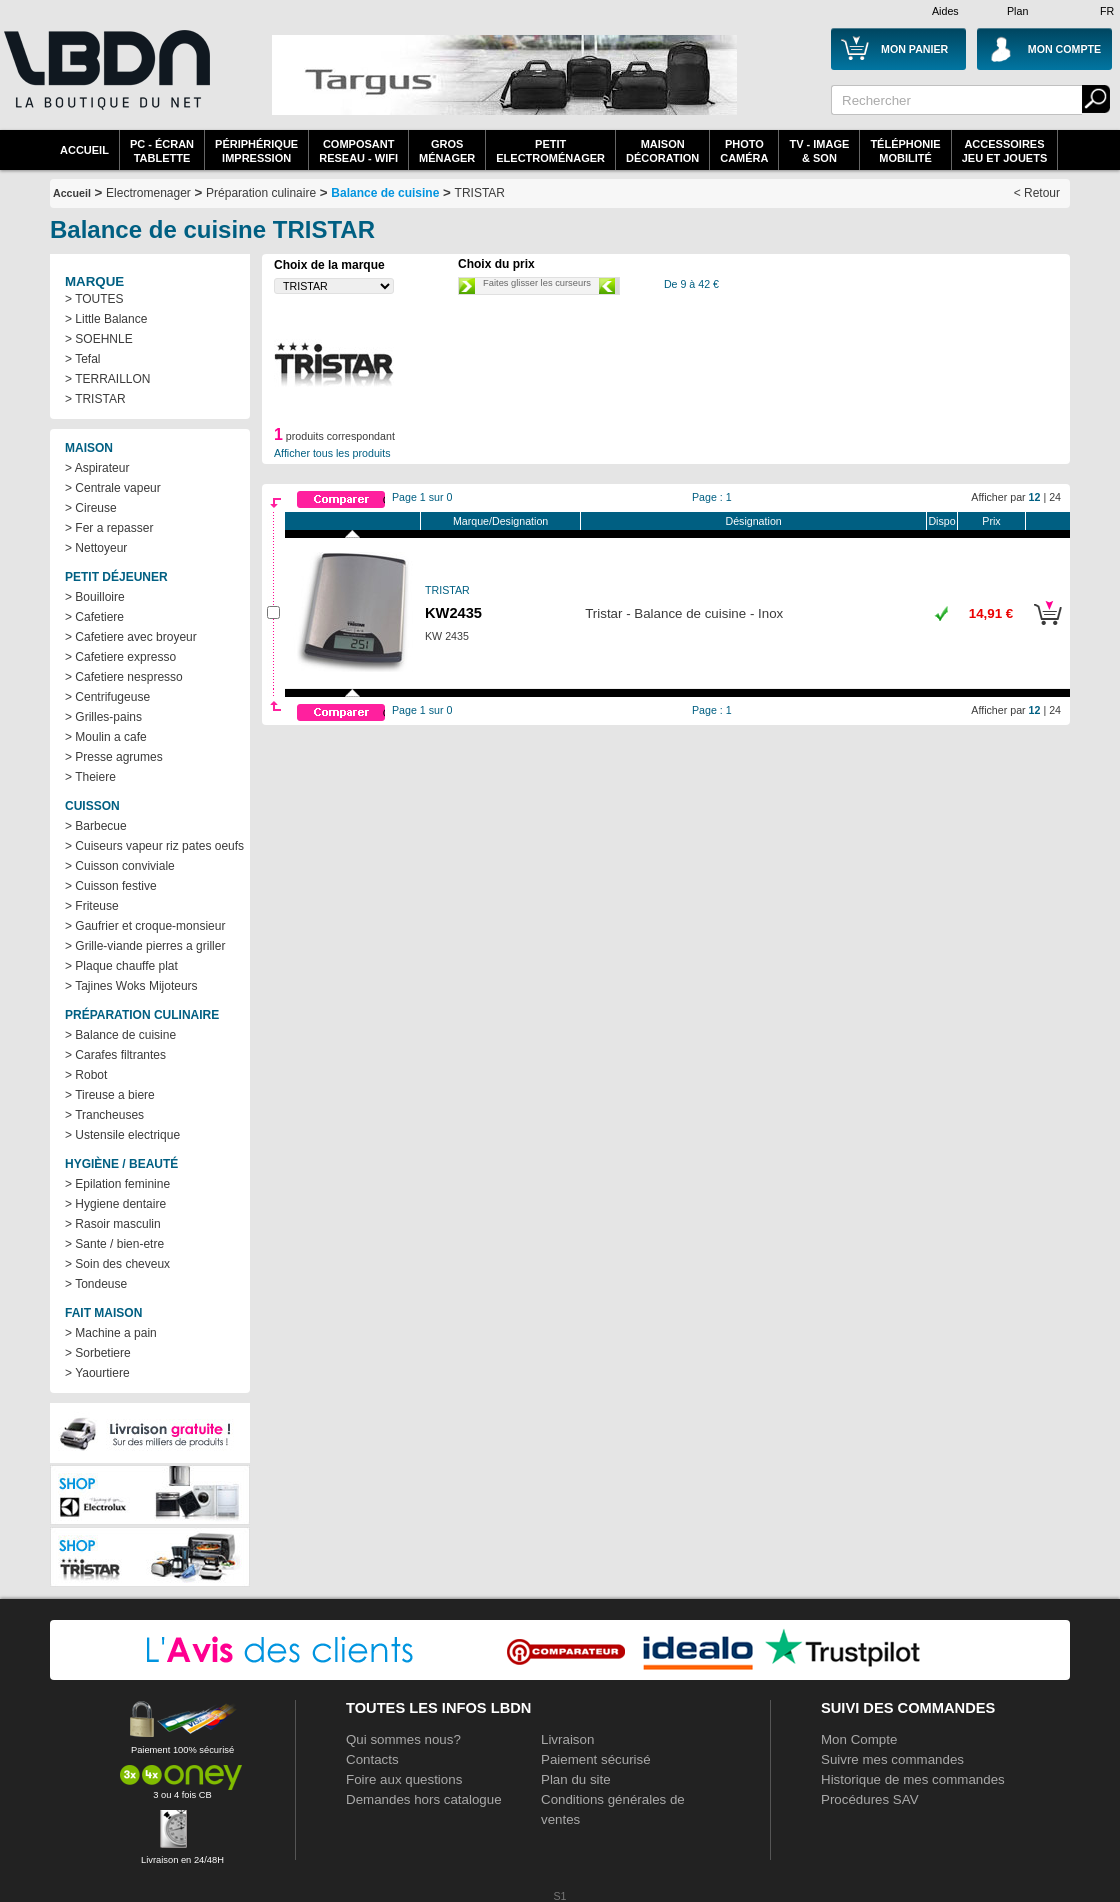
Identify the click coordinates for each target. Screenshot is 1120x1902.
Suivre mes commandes (892, 1759)
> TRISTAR (95, 399)
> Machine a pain (111, 1333)
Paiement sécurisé (596, 1759)
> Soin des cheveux (117, 1264)
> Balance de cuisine (120, 1035)
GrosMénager (447, 151)
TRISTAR (480, 193)
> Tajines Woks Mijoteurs (131, 986)
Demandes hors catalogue (424, 1799)
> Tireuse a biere (110, 1095)
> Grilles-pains (103, 717)
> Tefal (82, 359)
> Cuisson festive (111, 886)
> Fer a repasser (109, 528)
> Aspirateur (97, 468)
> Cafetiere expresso (120, 657)
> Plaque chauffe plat (121, 966)
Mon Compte (859, 1739)
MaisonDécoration (662, 151)
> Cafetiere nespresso (124, 677)
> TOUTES (94, 299)
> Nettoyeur (96, 548)
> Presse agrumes (114, 757)
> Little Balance (106, 319)
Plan (1017, 11)
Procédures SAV (870, 1799)
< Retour (1037, 193)
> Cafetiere (94, 617)
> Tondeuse (96, 1284)
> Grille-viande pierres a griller (145, 946)
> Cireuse (91, 508)
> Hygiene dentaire (115, 1204)
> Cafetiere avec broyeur (131, 637)
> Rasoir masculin (113, 1224)
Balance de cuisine (385, 193)
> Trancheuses (104, 1115)
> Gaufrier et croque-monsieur (145, 926)
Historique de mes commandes (913, 1779)
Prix (991, 521)
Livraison (567, 1739)
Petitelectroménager (550, 151)
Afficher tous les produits (332, 453)
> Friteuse (92, 906)
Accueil (84, 150)
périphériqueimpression (256, 151)
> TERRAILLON (107, 379)
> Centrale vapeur (113, 488)
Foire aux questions (404, 1779)
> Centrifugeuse (107, 697)
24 (1055, 497)
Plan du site (576, 1779)
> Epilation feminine (117, 1184)
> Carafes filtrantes (115, 1055)
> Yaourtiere (97, 1373)
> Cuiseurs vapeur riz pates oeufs (154, 846)
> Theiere (90, 777)
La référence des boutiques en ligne (105, 82)
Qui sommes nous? (403, 1739)
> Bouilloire (95, 597)
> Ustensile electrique (122, 1135)
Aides (945, 11)
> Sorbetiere (98, 1353)
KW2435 (453, 613)
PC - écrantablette (162, 151)
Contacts (372, 1759)
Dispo (941, 521)
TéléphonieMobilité (905, 151)
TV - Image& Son (819, 151)
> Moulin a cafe (106, 737)
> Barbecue (96, 826)
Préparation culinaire (261, 193)
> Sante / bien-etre (114, 1244)
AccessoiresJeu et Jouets (1005, 151)
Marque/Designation (500, 521)
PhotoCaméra (744, 151)
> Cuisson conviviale (120, 866)
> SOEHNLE (99, 339)
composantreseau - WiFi (358, 151)
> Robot (86, 1075)
